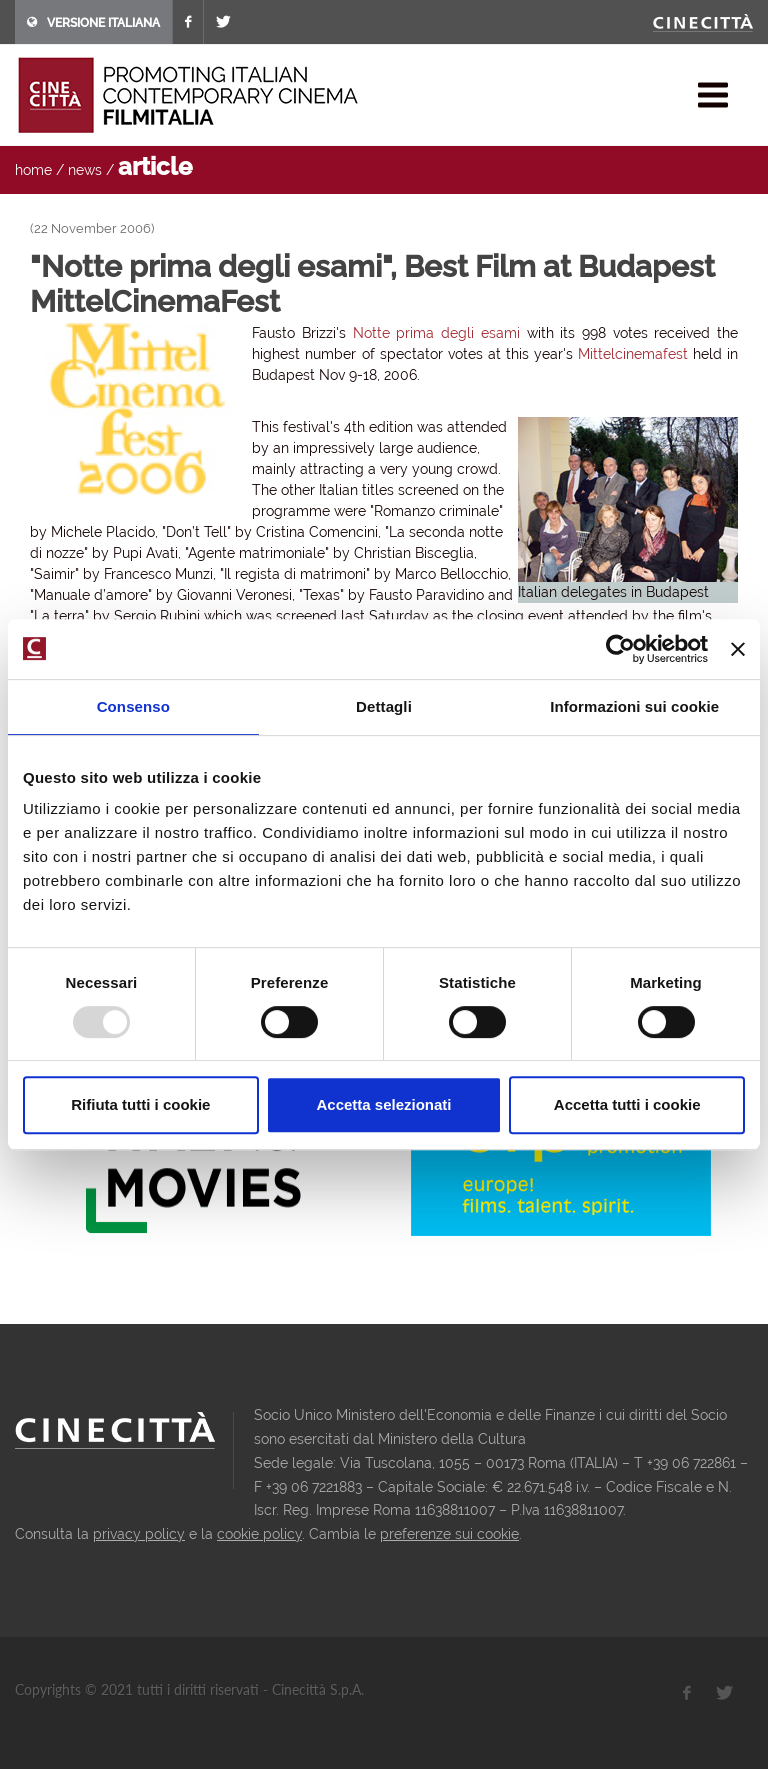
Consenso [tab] (133, 706)
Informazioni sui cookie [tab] (634, 706)
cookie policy (259, 1534)
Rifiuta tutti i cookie (140, 1104)
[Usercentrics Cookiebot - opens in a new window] (620, 649)
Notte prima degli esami (436, 333)
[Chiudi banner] (738, 649)
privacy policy (139, 1534)
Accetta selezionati (383, 1104)
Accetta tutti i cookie (627, 1104)
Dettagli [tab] (384, 706)
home (33, 170)
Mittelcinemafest (633, 354)
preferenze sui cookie (449, 1534)
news (85, 170)
